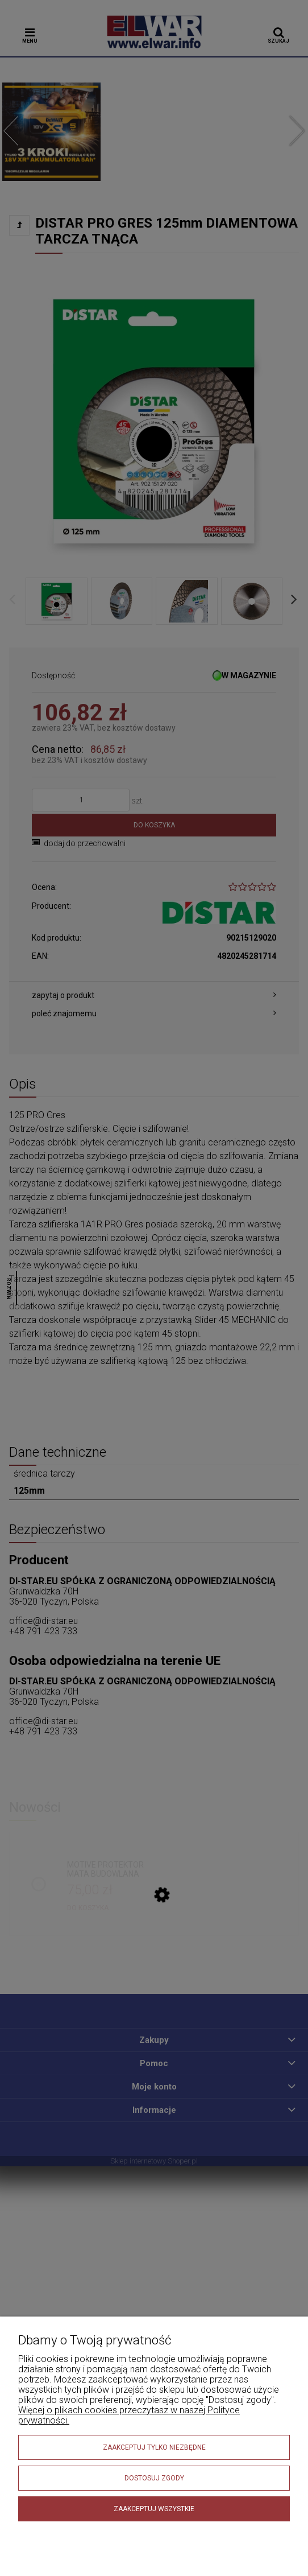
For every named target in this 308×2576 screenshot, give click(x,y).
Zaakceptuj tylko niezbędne (154, 2447)
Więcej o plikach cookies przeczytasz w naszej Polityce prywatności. (129, 2415)
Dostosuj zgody (154, 2478)
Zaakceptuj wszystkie (154, 2509)
